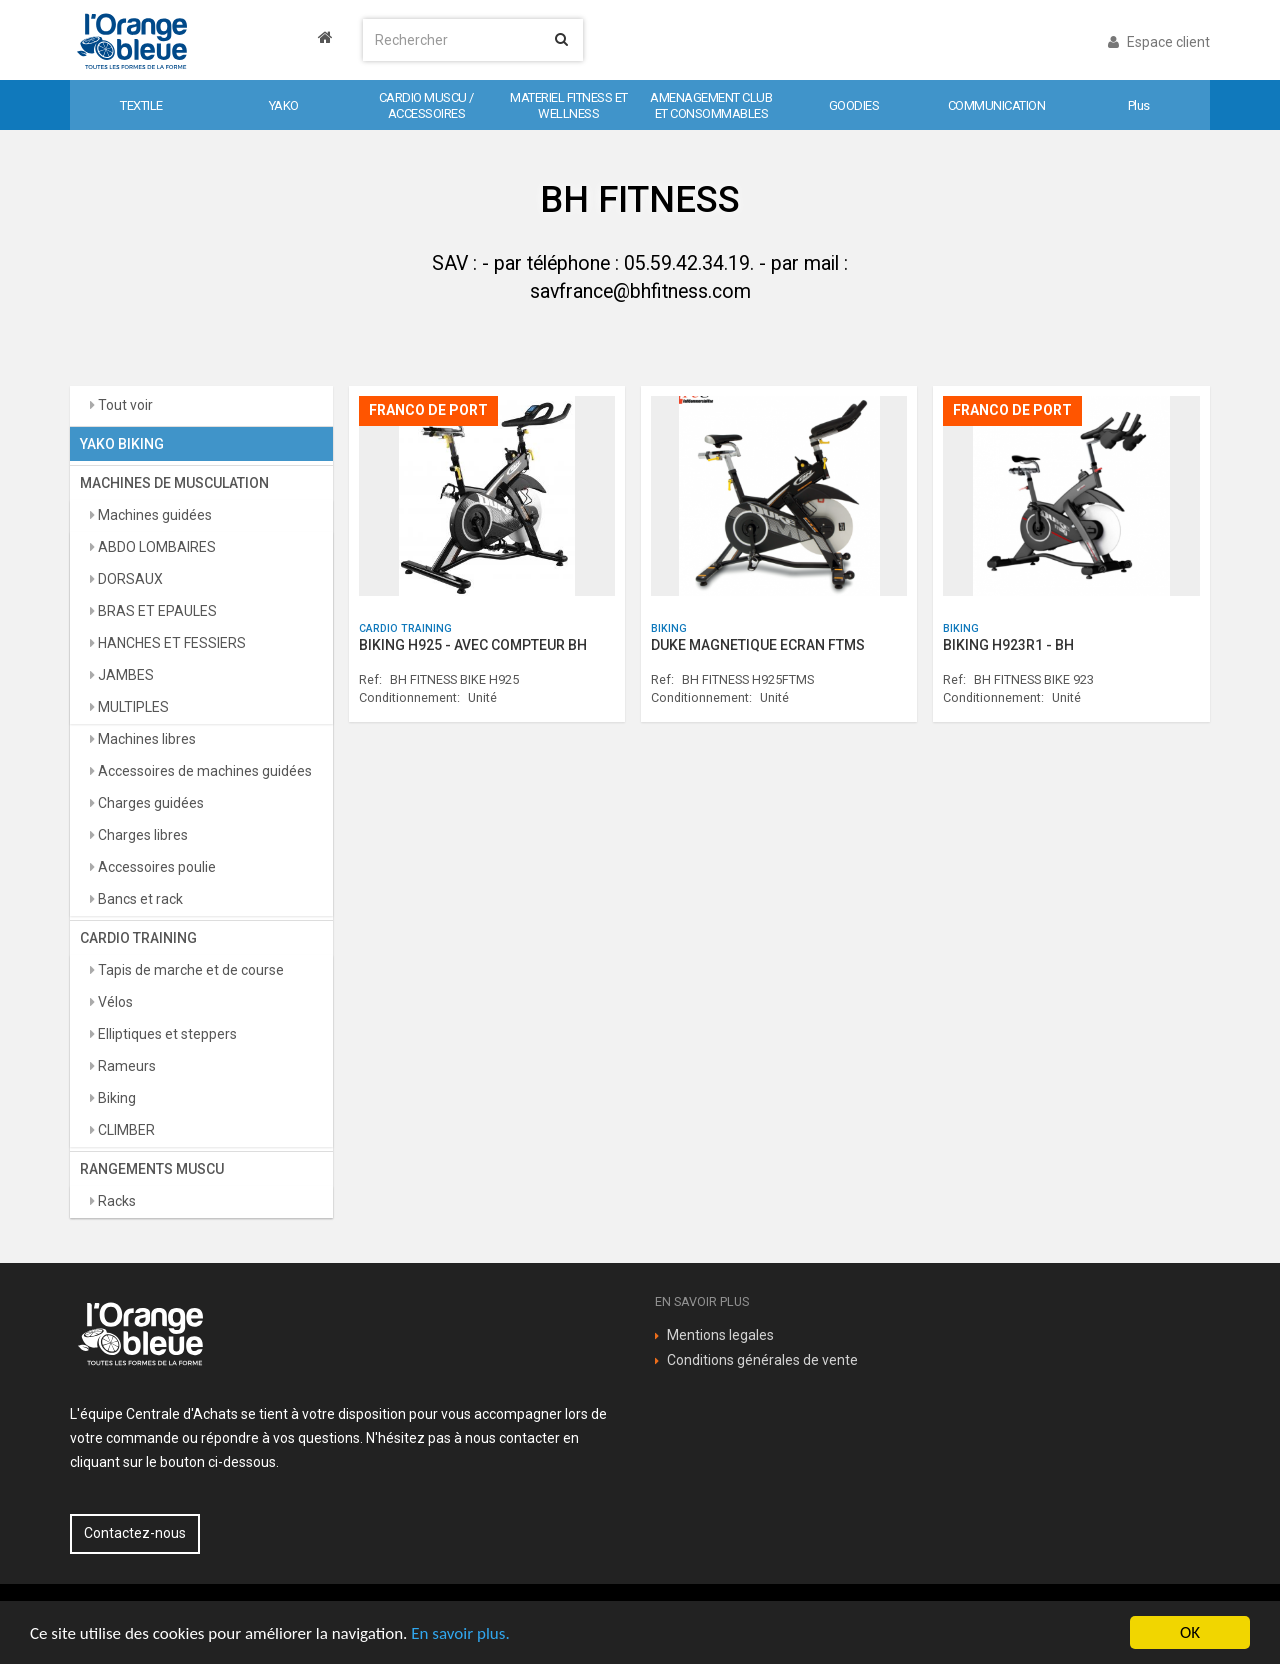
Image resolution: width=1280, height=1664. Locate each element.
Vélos (114, 1002)
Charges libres (141, 835)
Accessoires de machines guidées (203, 771)
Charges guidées (149, 803)
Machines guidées (153, 515)
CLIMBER (125, 1130)
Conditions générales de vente (762, 1360)
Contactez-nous (135, 1533)
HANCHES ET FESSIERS (170, 643)
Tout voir (124, 405)
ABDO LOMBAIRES (155, 547)
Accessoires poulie (155, 867)
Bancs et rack (139, 899)
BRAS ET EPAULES (156, 611)
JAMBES (124, 675)
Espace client (1159, 42)
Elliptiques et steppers (166, 1034)
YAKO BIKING (122, 444)
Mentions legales (720, 1335)
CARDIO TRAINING (138, 938)
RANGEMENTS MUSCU (152, 1169)
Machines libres (145, 739)
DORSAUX (129, 579)
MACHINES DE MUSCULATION (174, 483)
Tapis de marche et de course (189, 970)
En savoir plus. (460, 1633)
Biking (115, 1098)
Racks (115, 1201)
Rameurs (125, 1066)
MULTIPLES (132, 707)
